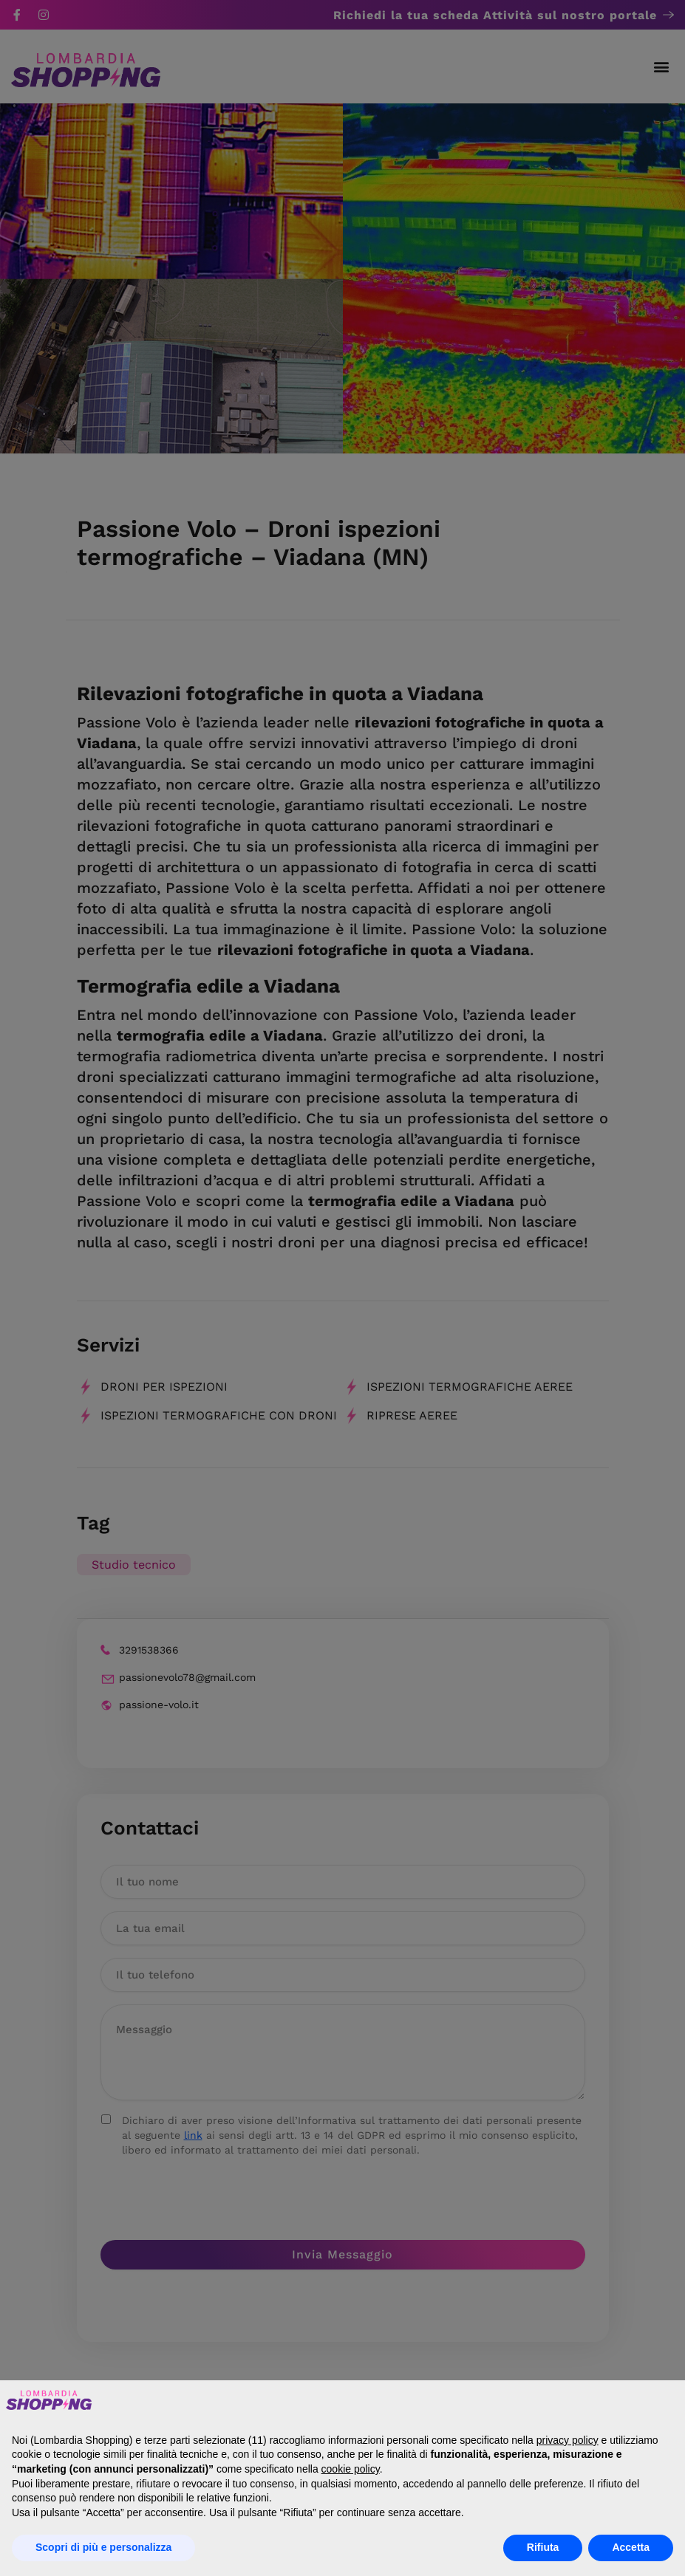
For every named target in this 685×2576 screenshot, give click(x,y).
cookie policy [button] (350, 2469)
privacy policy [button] (567, 2440)
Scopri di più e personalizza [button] (103, 2547)
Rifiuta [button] (543, 2547)
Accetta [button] (631, 2547)
